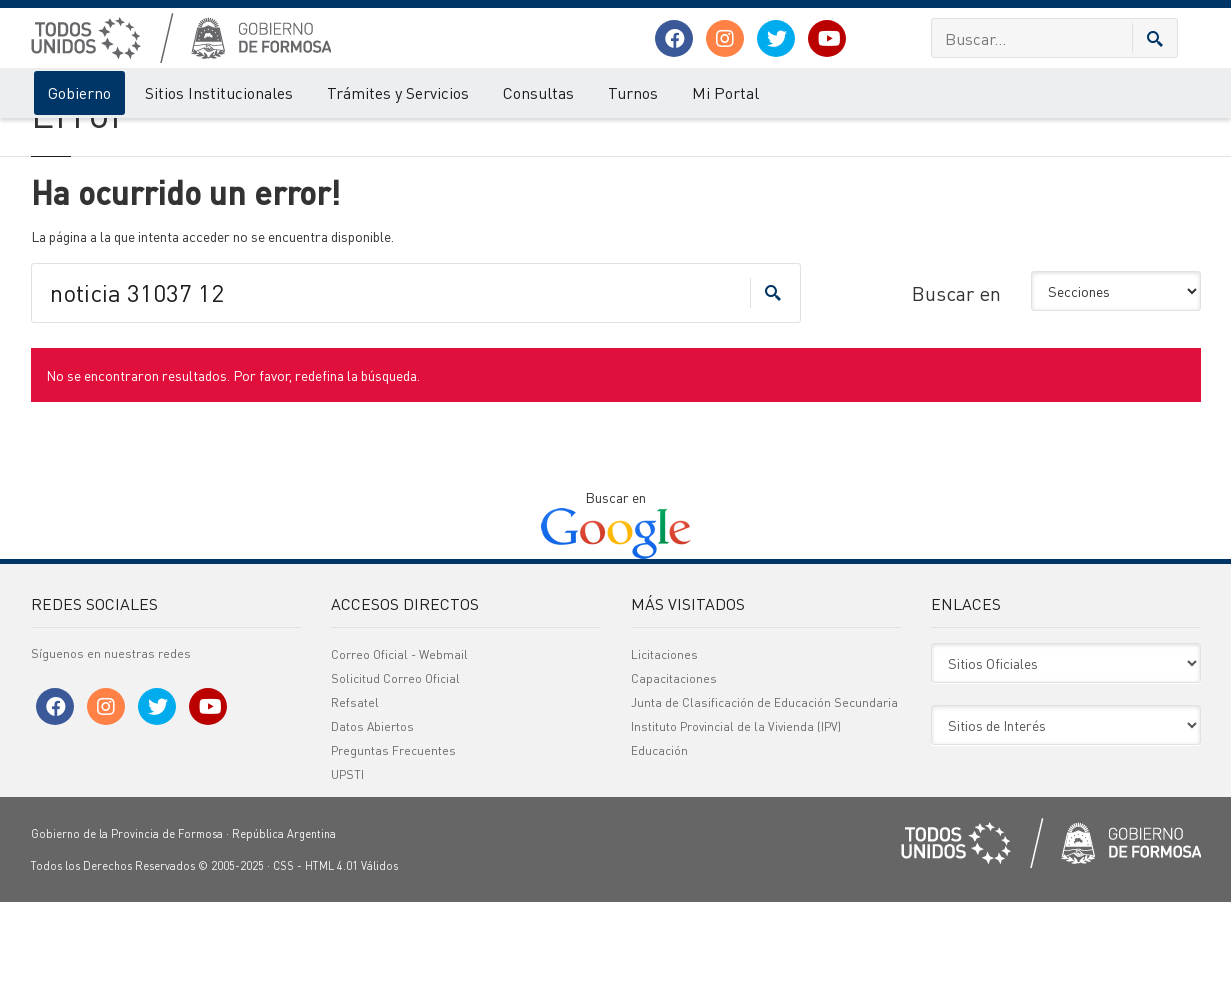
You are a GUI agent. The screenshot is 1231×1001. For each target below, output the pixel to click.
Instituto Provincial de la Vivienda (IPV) (736, 825)
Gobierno (79, 92)
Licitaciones (664, 753)
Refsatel (355, 801)
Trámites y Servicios (398, 92)
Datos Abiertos (372, 825)
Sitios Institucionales (219, 92)
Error (113, 138)
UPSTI (347, 873)
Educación (659, 849)
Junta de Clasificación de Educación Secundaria (764, 801)
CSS (283, 965)
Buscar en (956, 391)
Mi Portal (725, 92)
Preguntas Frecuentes (393, 849)
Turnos (633, 92)
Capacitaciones (674, 777)
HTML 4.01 (331, 965)
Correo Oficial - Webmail (399, 753)
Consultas (538, 92)
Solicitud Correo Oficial (395, 777)
